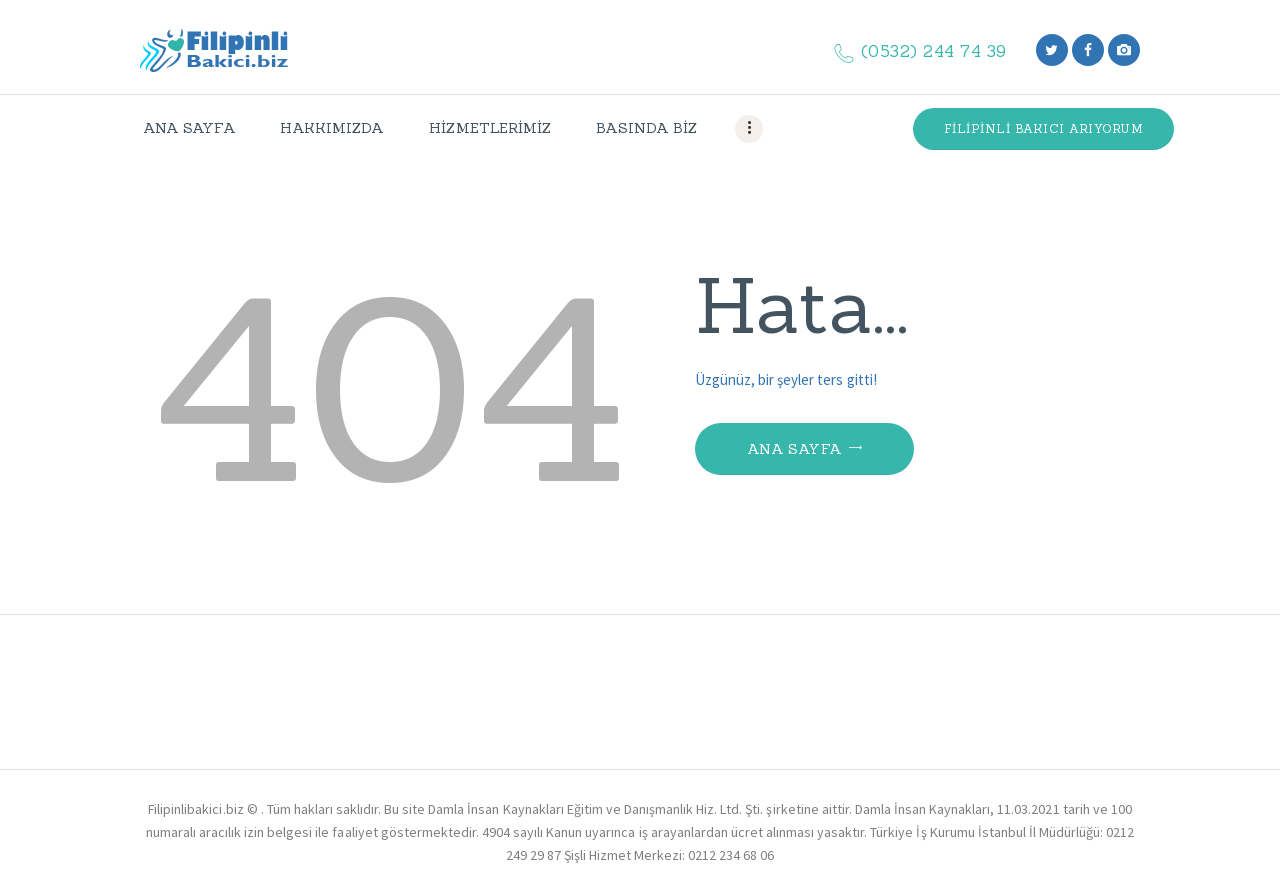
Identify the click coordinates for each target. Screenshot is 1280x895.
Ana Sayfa (795, 449)
